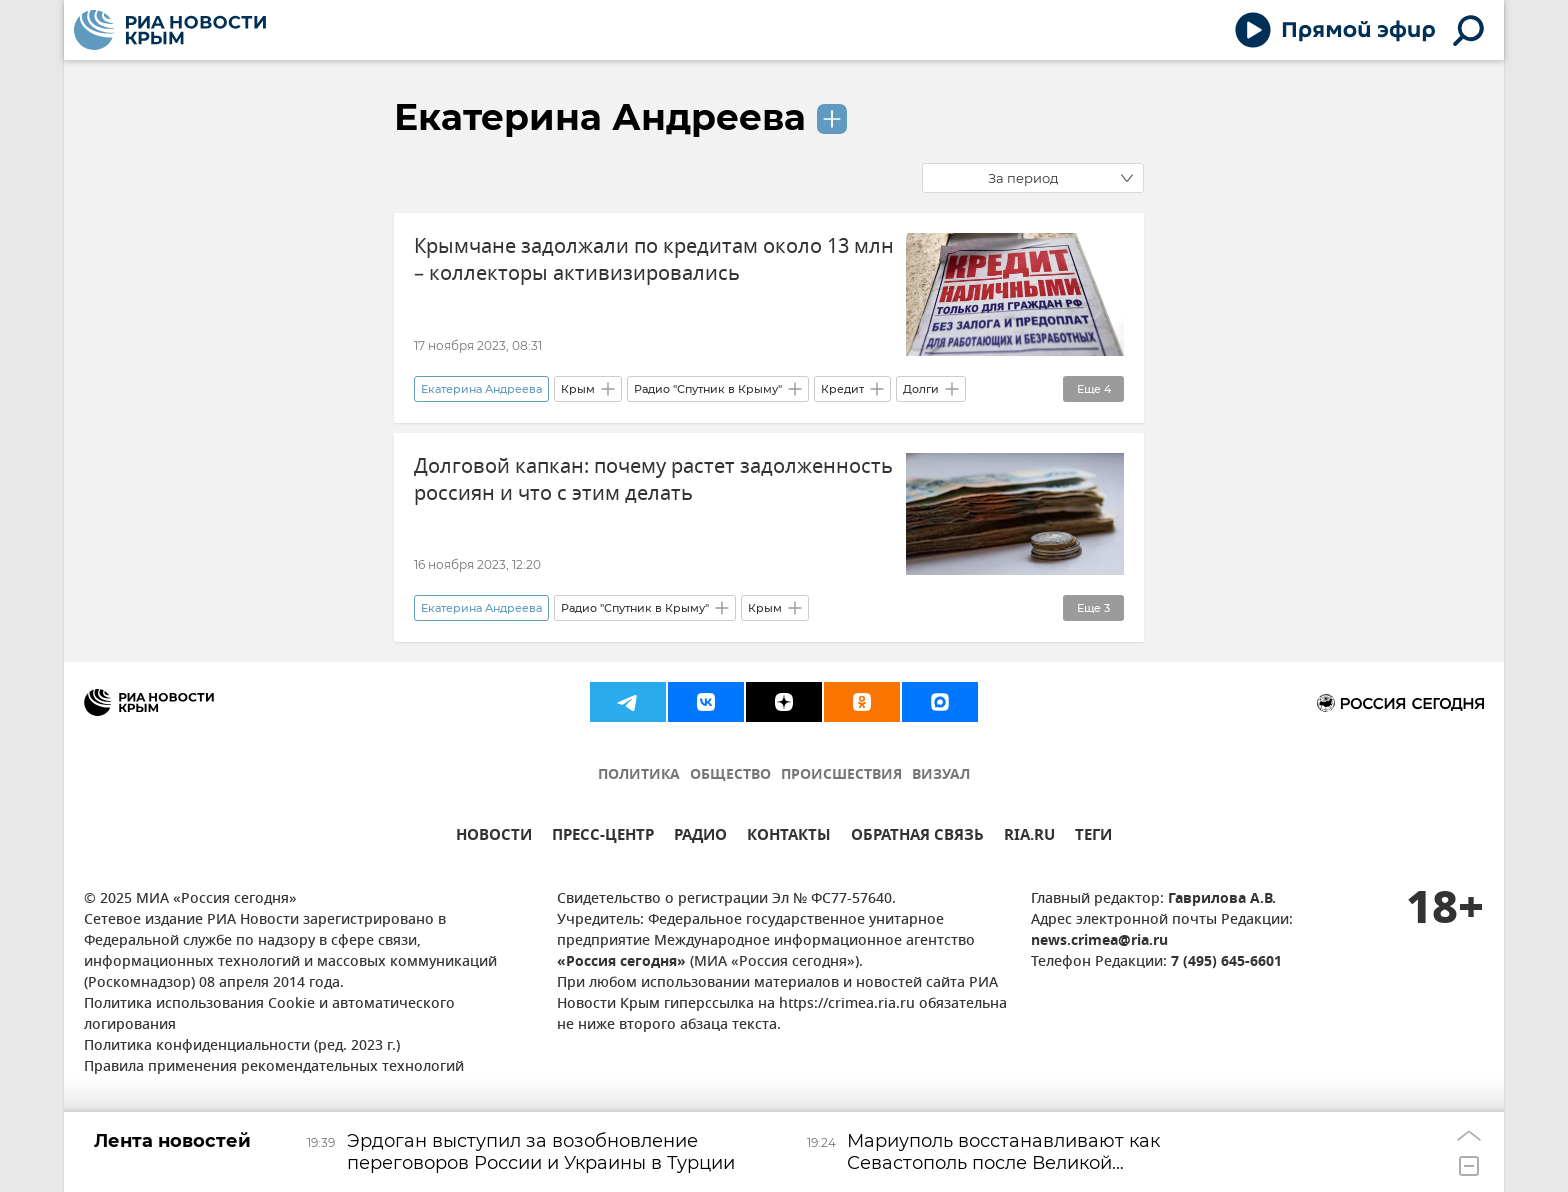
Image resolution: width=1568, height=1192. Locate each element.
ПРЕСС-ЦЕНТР (603, 837)
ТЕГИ (1093, 837)
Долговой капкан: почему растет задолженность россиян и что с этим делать (653, 480)
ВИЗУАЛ (941, 775)
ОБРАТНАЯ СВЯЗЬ (917, 837)
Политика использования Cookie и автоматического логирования (269, 1015)
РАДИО (700, 837)
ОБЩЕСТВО (730, 775)
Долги (921, 389)
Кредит (842, 389)
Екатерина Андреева (600, 117)
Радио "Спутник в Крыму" (708, 389)
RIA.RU (1029, 837)
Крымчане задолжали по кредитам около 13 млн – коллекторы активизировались (654, 260)
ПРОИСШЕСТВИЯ (841, 775)
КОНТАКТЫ (789, 837)
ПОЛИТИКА (639, 775)
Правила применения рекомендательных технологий (274, 1067)
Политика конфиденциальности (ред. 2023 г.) (242, 1046)
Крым (578, 389)
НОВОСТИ (494, 837)
